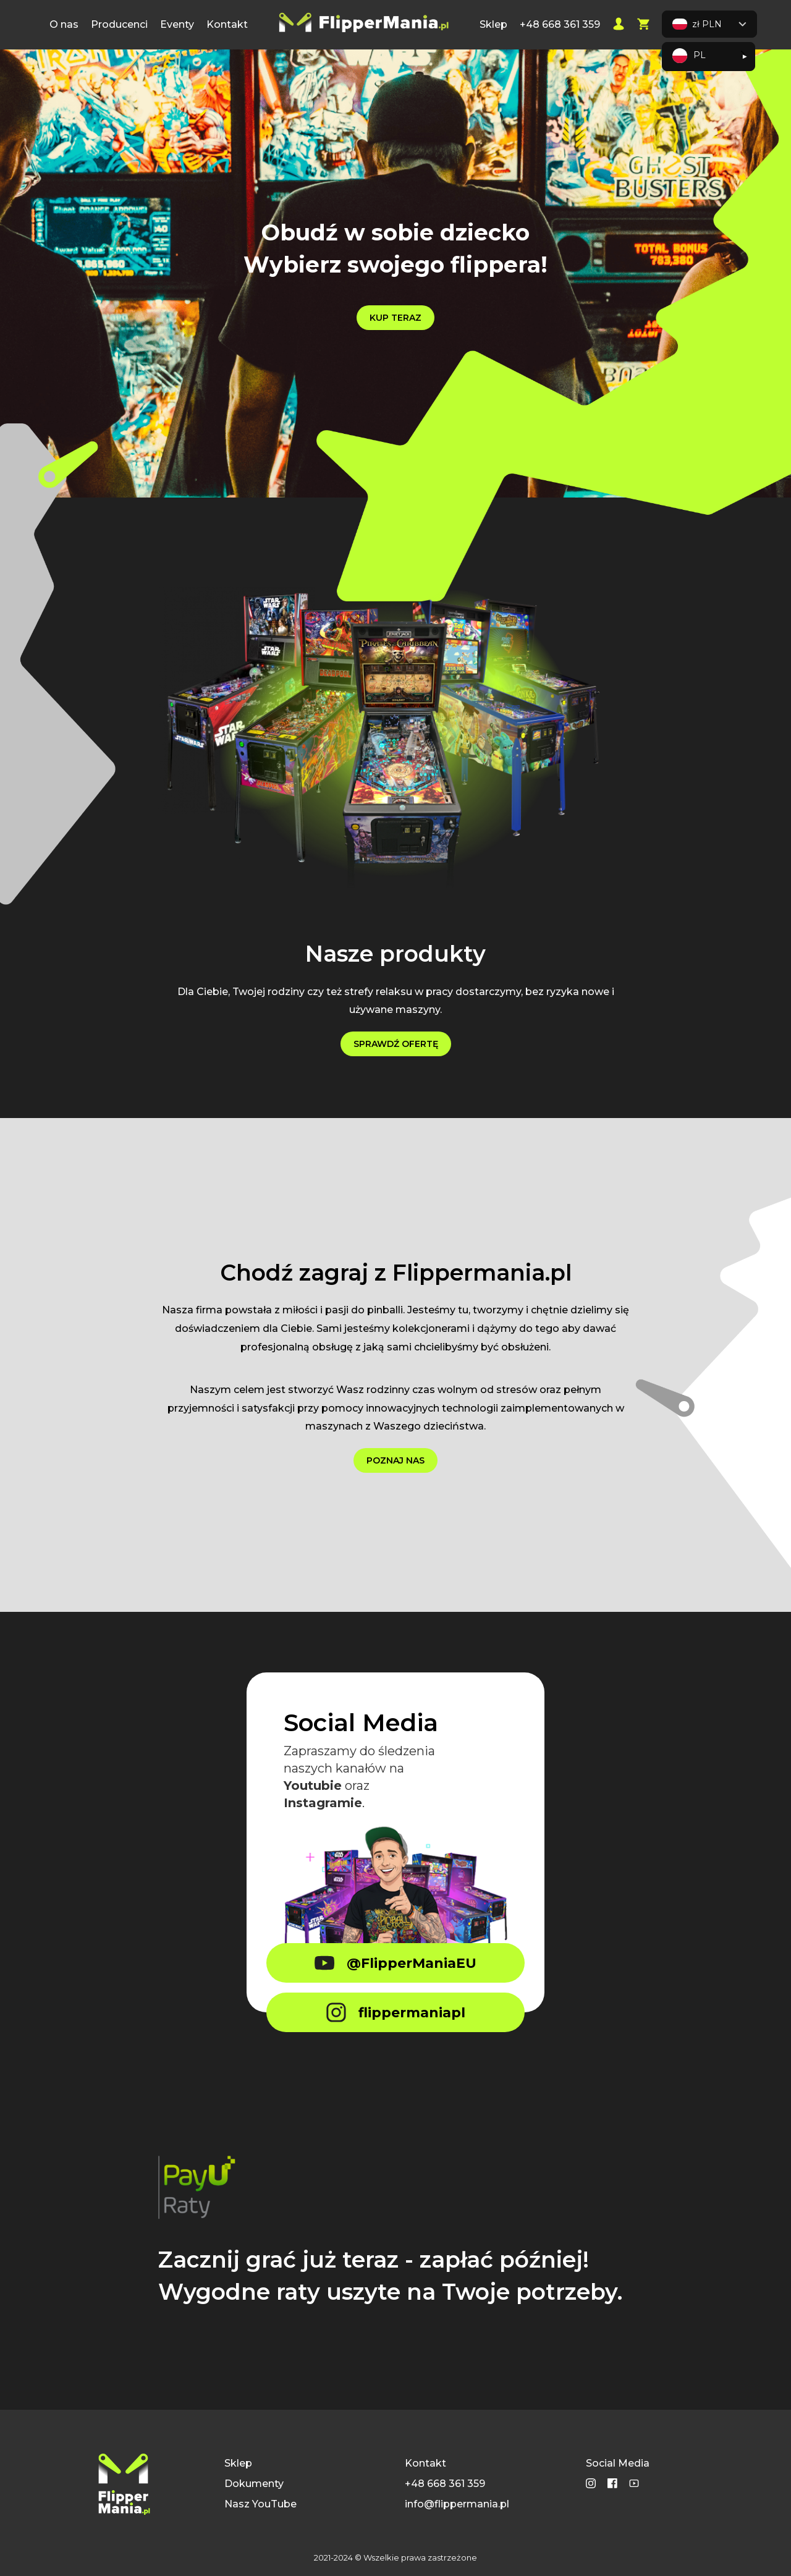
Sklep (493, 24)
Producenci (119, 24)
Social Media (617, 2463)
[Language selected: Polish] (708, 56)
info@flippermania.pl (457, 2504)
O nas (63, 24)
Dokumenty (254, 2483)
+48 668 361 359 (560, 24)
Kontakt (227, 24)
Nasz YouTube (260, 2504)
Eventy (177, 24)
